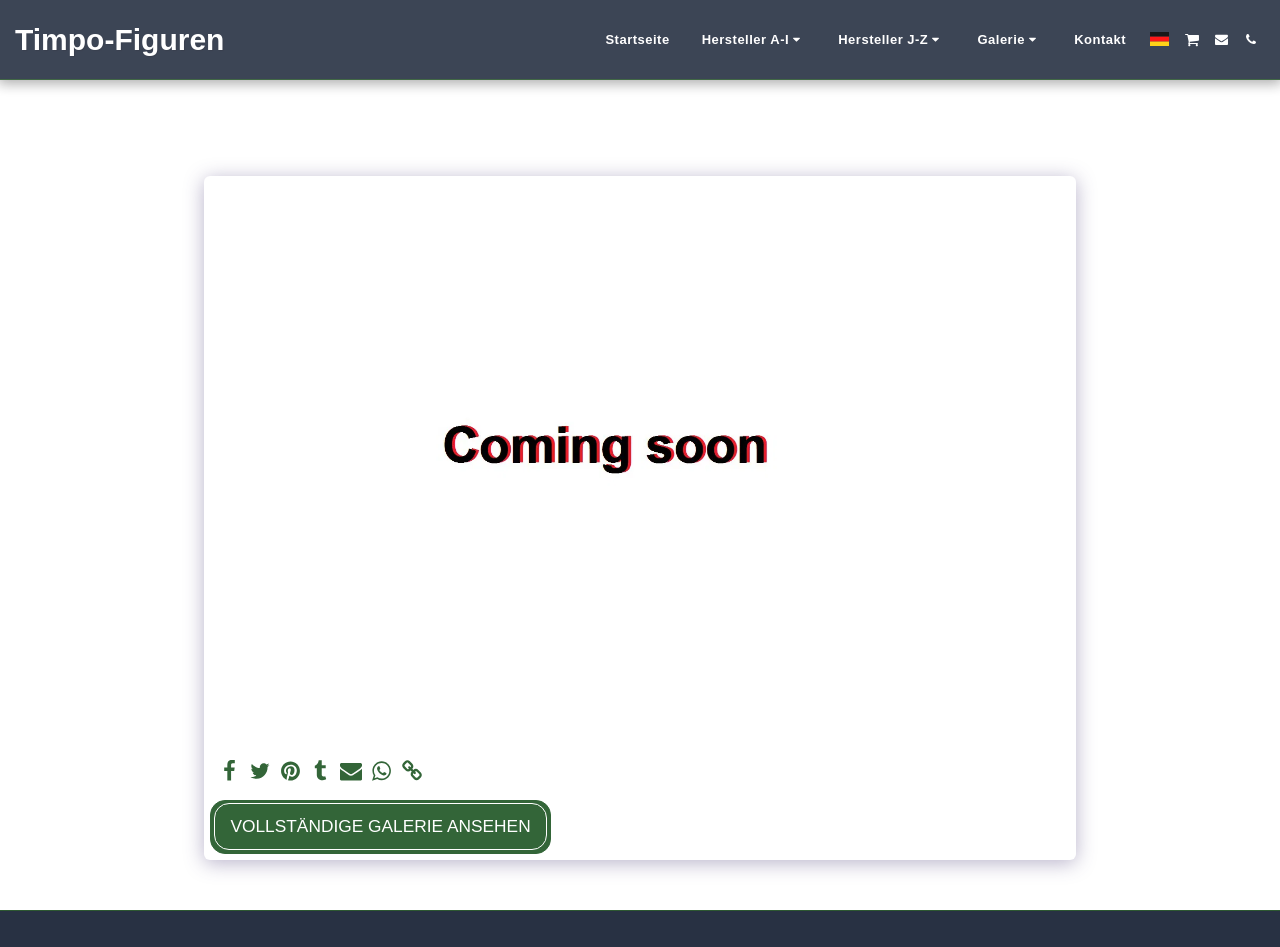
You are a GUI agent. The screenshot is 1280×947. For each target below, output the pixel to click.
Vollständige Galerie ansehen (380, 826)
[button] (754, 40)
